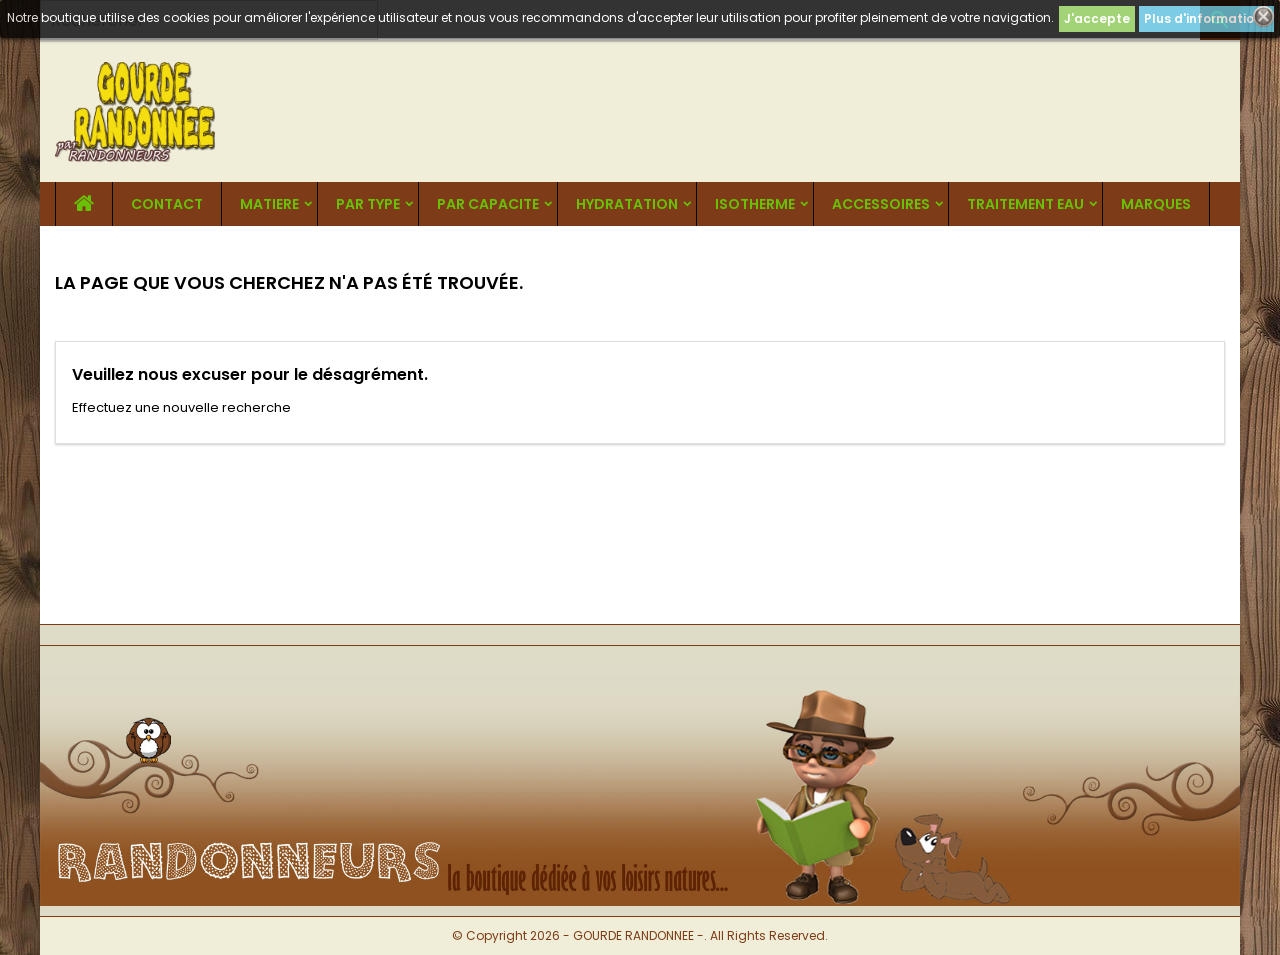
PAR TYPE (368, 204)
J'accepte (1097, 18)
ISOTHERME (755, 204)
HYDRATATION (627, 204)
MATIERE (269, 204)
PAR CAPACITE (488, 204)
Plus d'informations (1206, 18)
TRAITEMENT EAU (1025, 204)
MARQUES (1156, 204)
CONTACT (167, 204)
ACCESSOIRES (881, 204)
